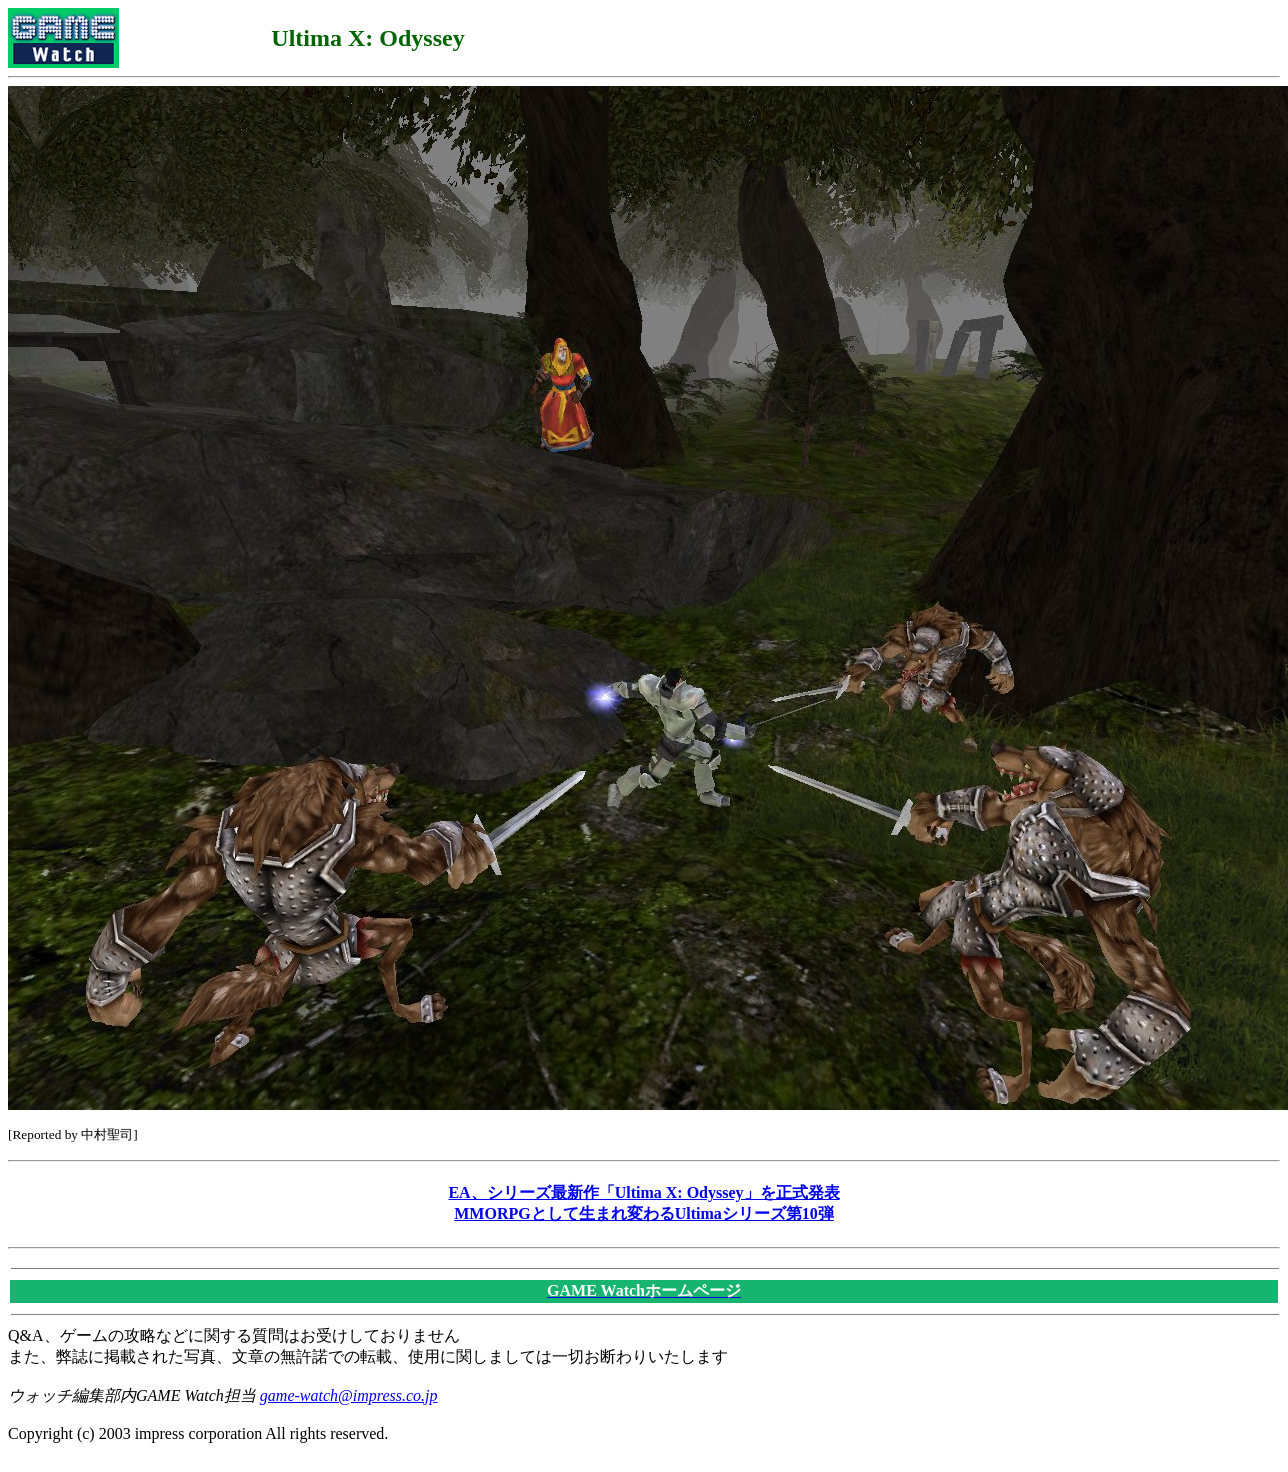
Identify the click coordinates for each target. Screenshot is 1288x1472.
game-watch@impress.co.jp (349, 1395)
